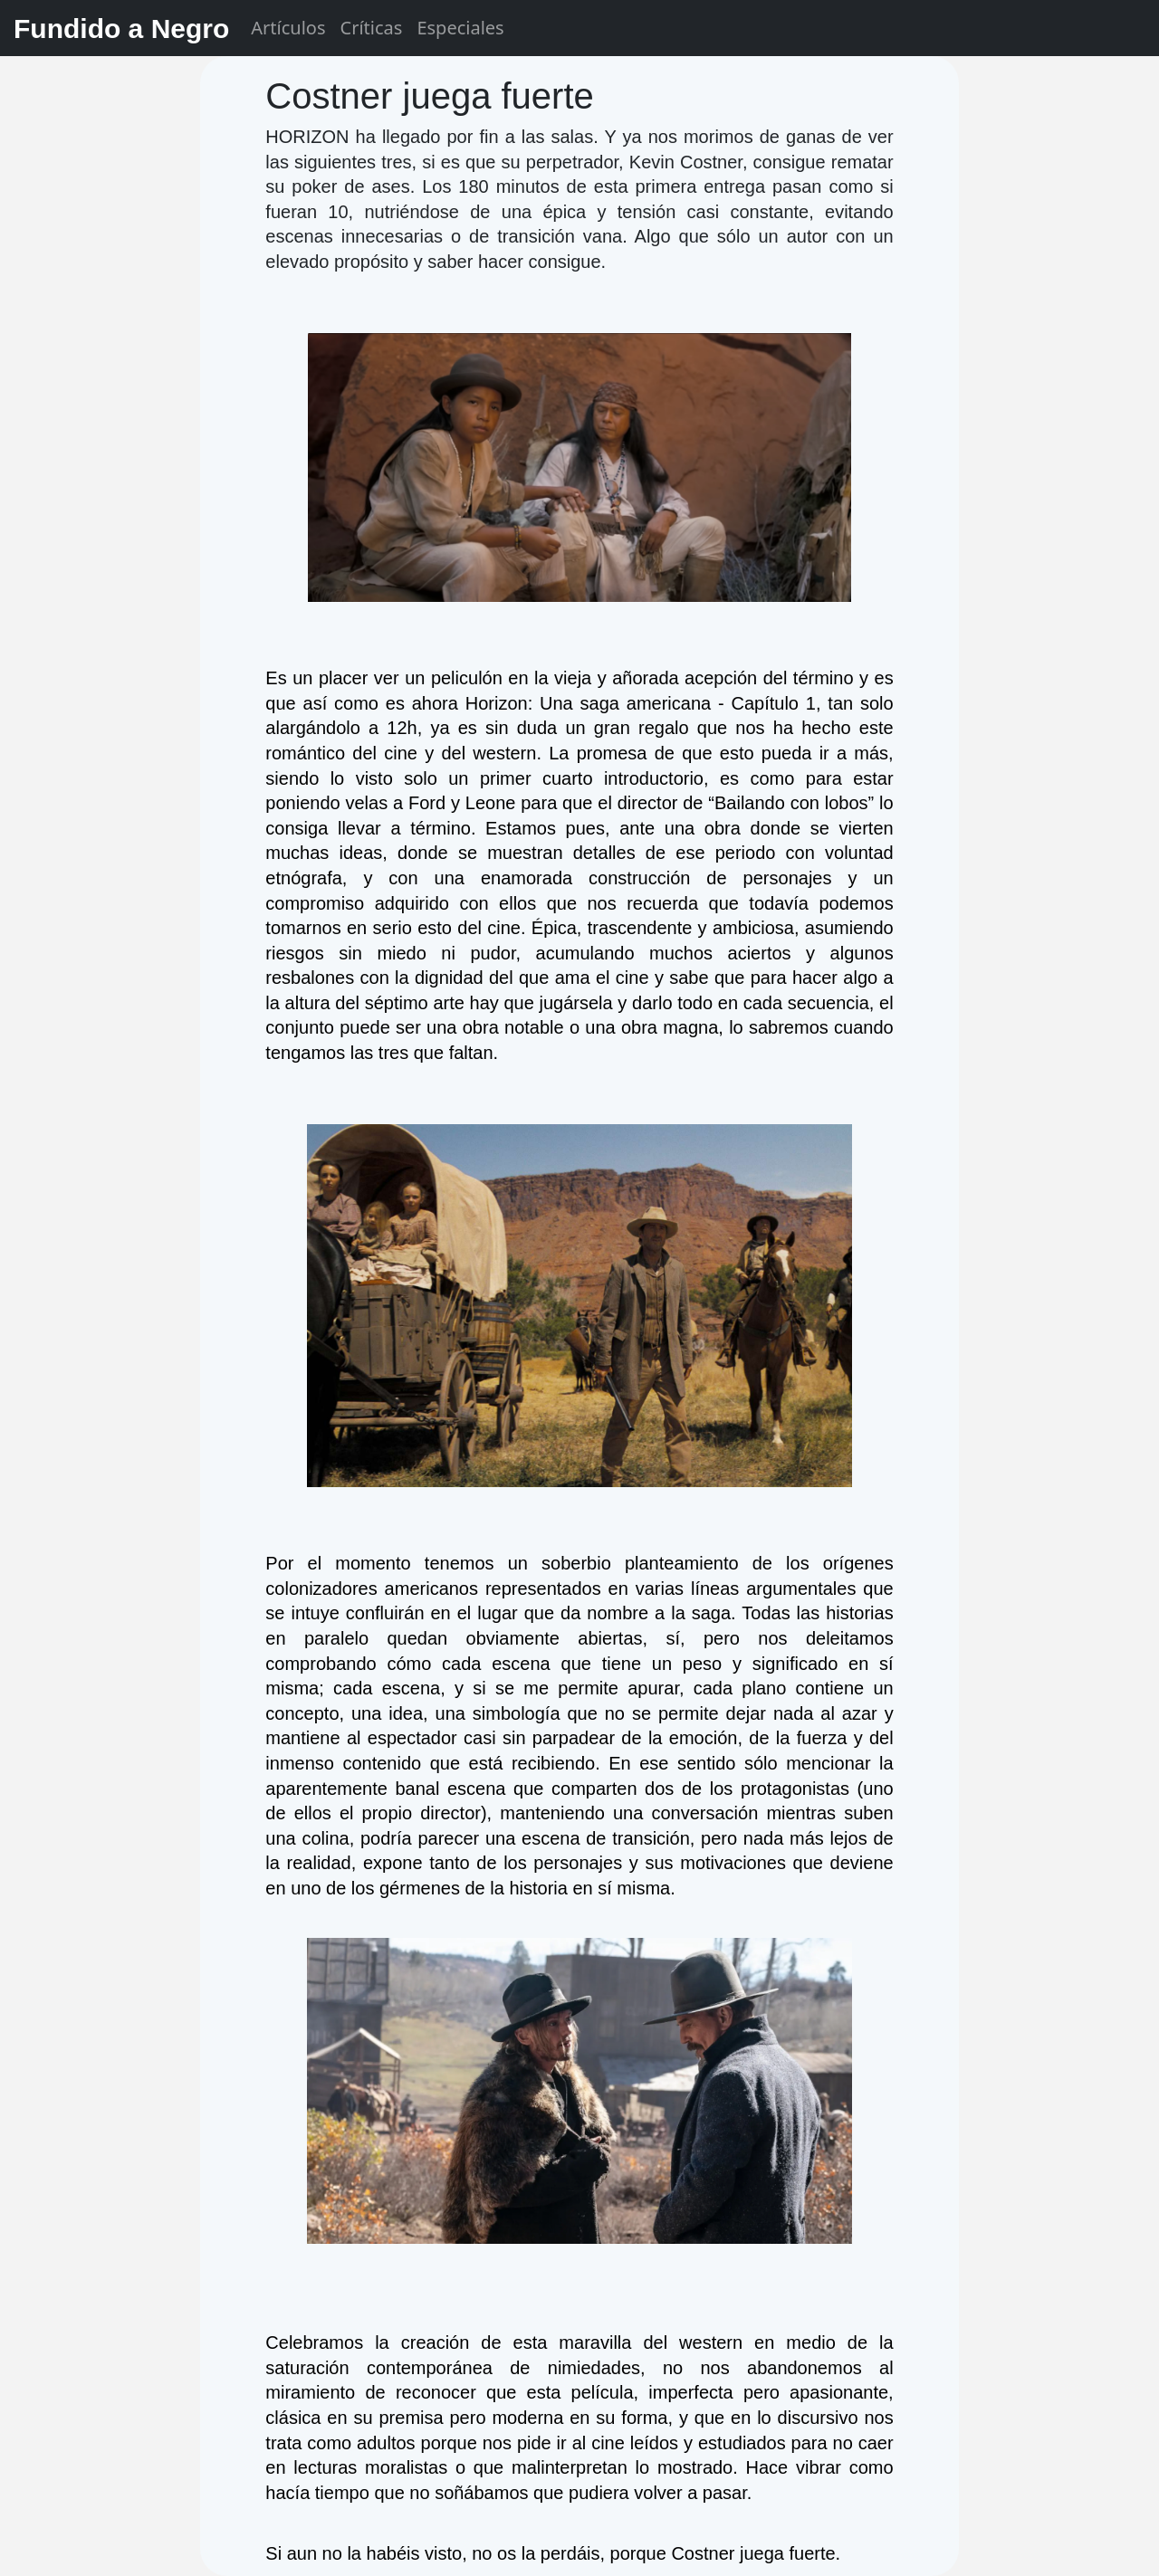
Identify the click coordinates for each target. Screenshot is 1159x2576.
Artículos (288, 27)
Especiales (460, 27)
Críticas (371, 27)
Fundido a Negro (121, 28)
